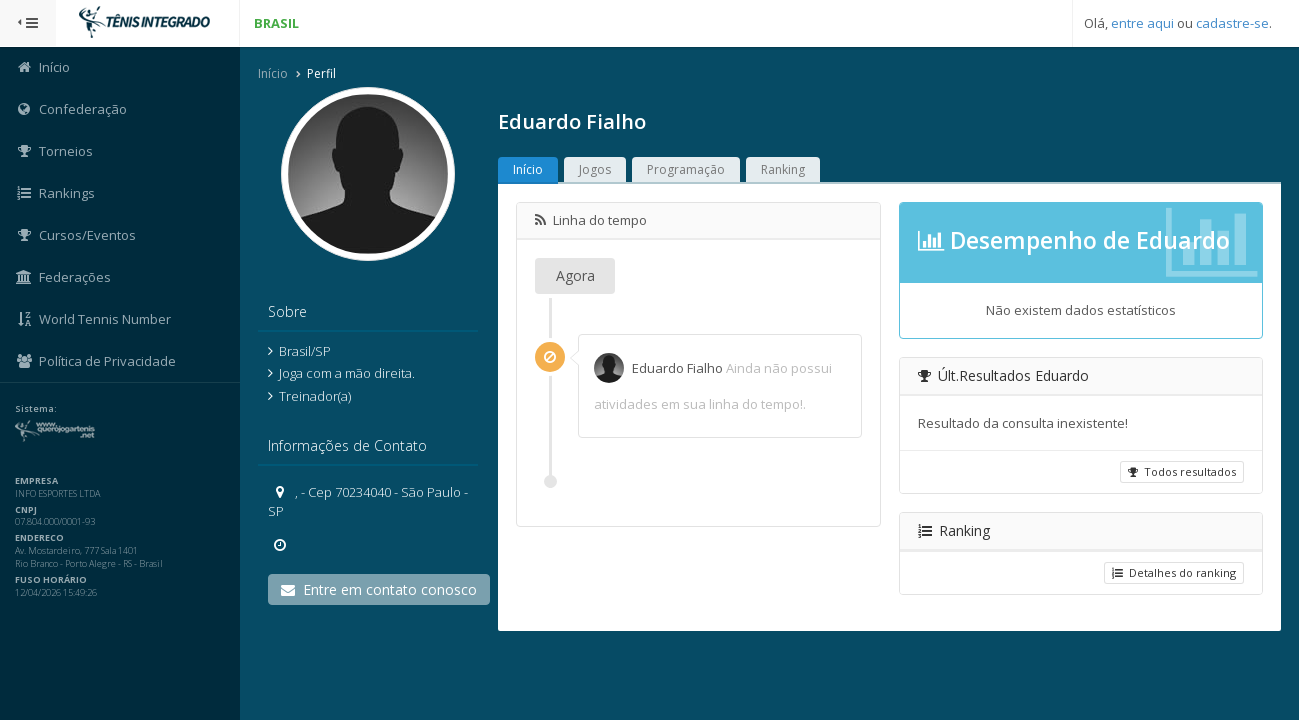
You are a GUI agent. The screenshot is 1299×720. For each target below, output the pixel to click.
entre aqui (1142, 23)
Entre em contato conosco (379, 589)
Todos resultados (1182, 471)
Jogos (595, 169)
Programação (686, 169)
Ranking (783, 169)
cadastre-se (1232, 23)
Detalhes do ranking (1174, 572)
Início (273, 73)
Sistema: (36, 409)
